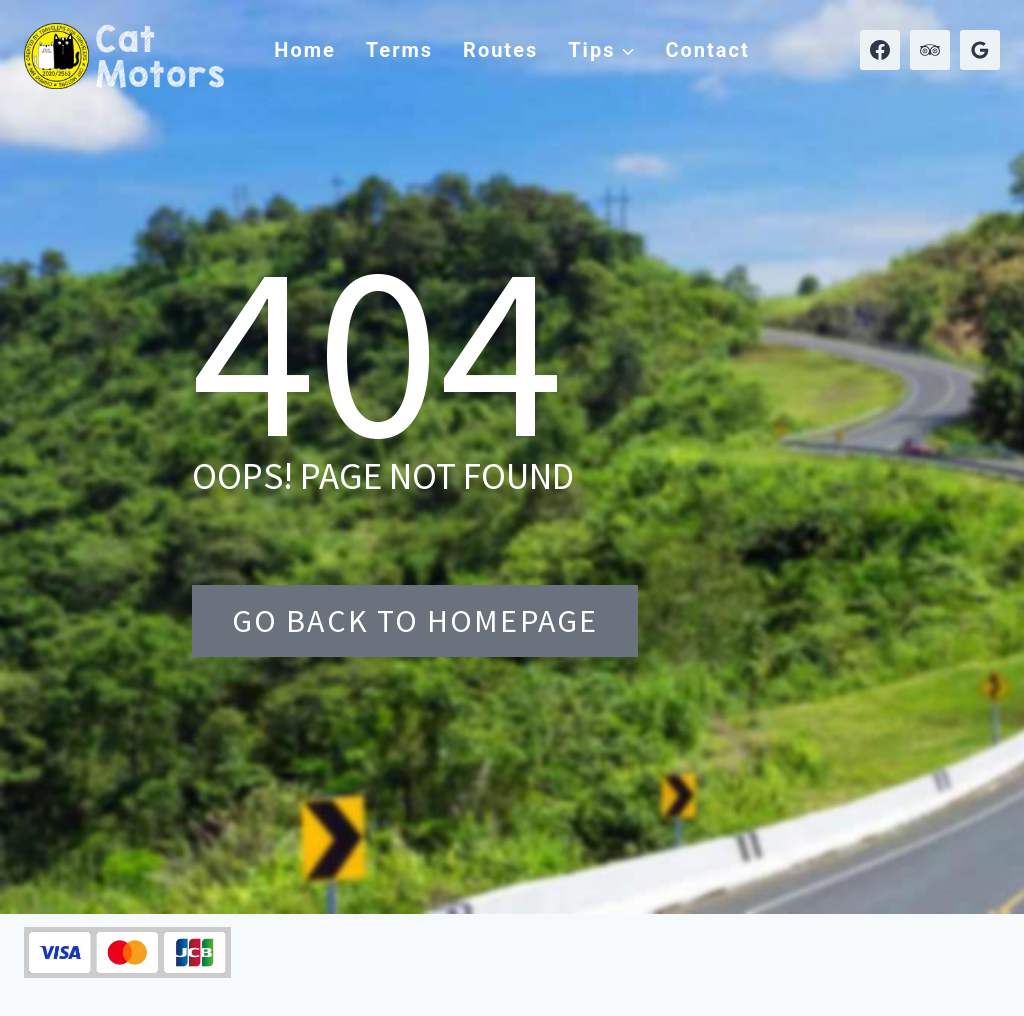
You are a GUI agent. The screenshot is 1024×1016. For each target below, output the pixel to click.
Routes (500, 50)
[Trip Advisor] (930, 50)
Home (305, 50)
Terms (399, 50)
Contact (707, 50)
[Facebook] (880, 50)
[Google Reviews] (980, 50)
